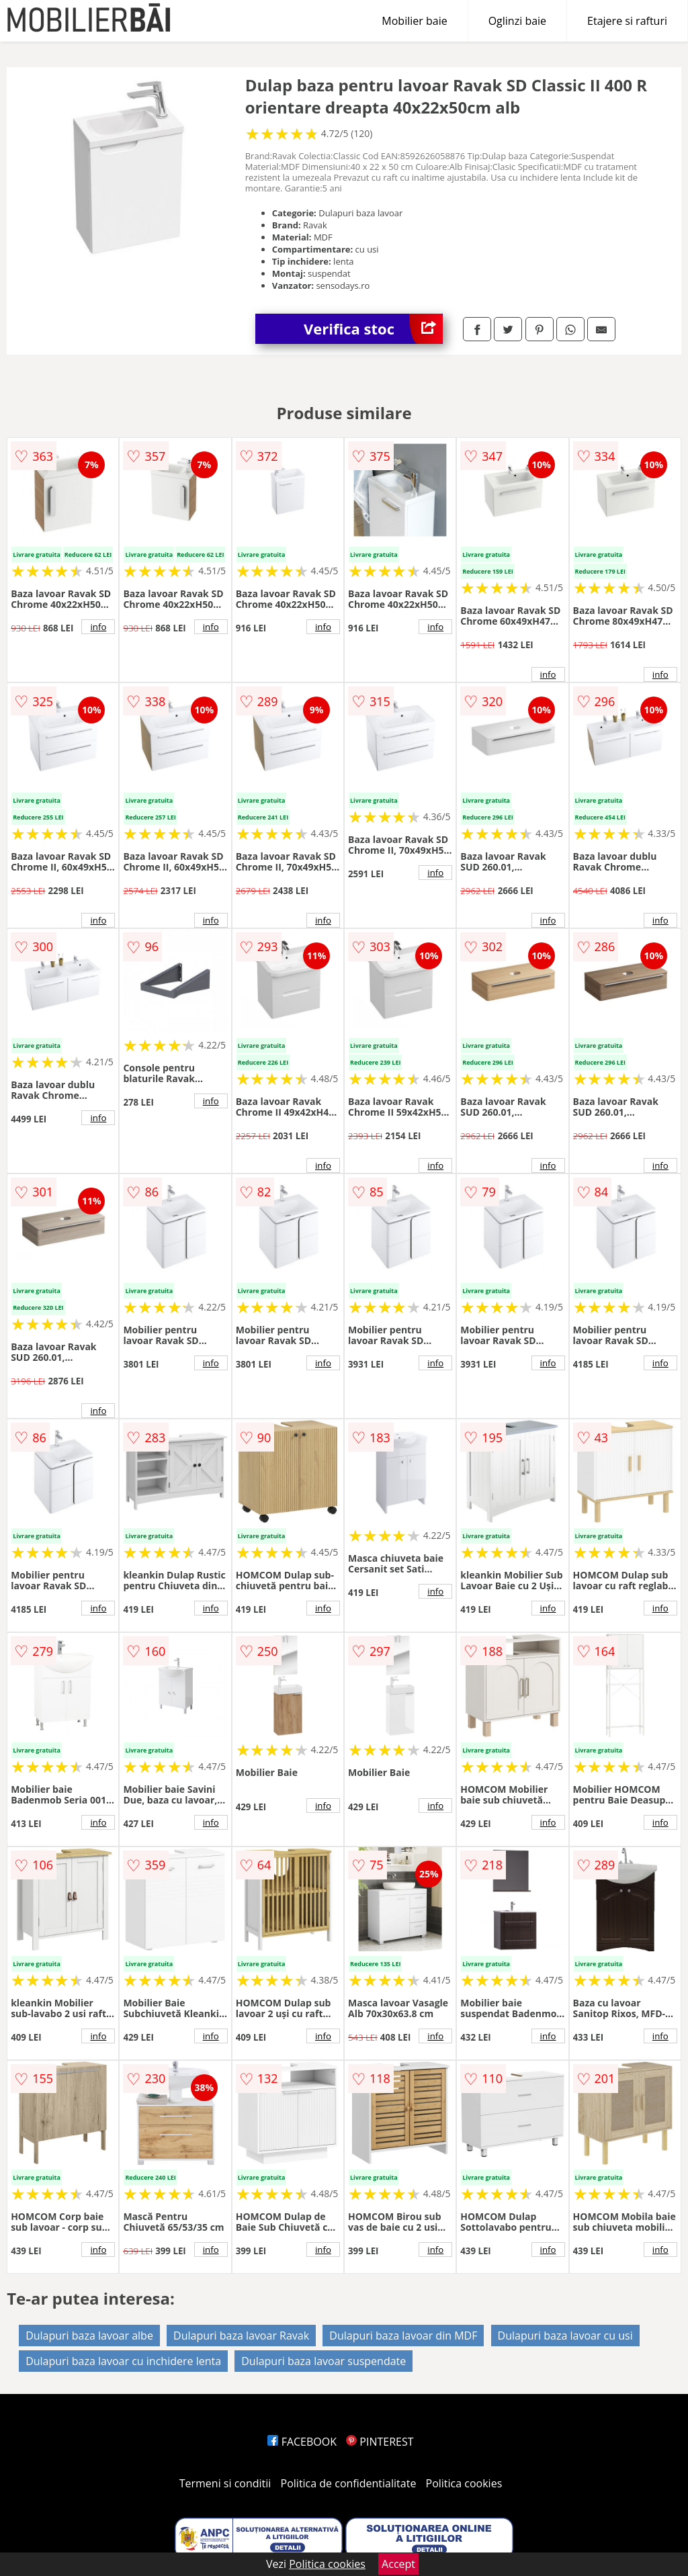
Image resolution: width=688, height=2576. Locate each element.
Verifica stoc (373, 329)
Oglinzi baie (517, 20)
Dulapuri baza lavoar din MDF (403, 2335)
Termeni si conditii (225, 2483)
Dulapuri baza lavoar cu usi (565, 2335)
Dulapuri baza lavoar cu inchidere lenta (123, 2361)
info (98, 627)
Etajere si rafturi (627, 20)
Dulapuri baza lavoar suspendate (323, 2361)
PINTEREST (379, 2441)
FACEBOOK (302, 2441)
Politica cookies (464, 2483)
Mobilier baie (414, 20)
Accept (398, 2564)
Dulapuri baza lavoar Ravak (241, 2335)
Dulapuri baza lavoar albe (89, 2335)
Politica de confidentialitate (349, 2483)
